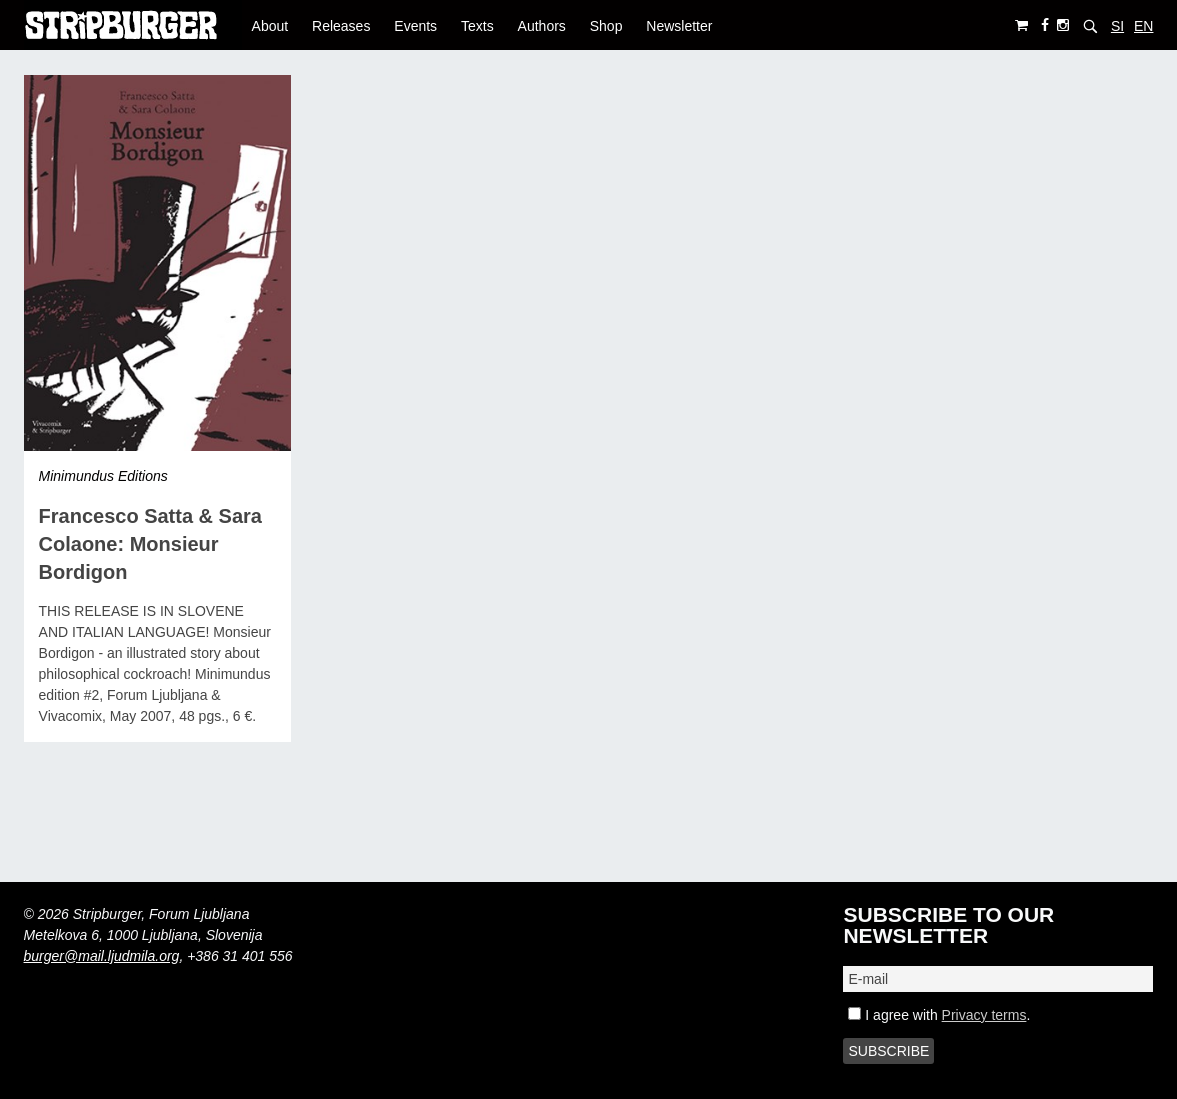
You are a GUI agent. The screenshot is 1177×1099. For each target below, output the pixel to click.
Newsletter (679, 26)
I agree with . (939, 1015)
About (270, 26)
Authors (542, 26)
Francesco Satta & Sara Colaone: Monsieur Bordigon (150, 544)
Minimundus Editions (103, 476)
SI (1117, 26)
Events (415, 26)
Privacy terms (984, 1015)
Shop (606, 26)
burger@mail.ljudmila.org (102, 956)
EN (1143, 26)
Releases (341, 26)
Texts (477, 26)
